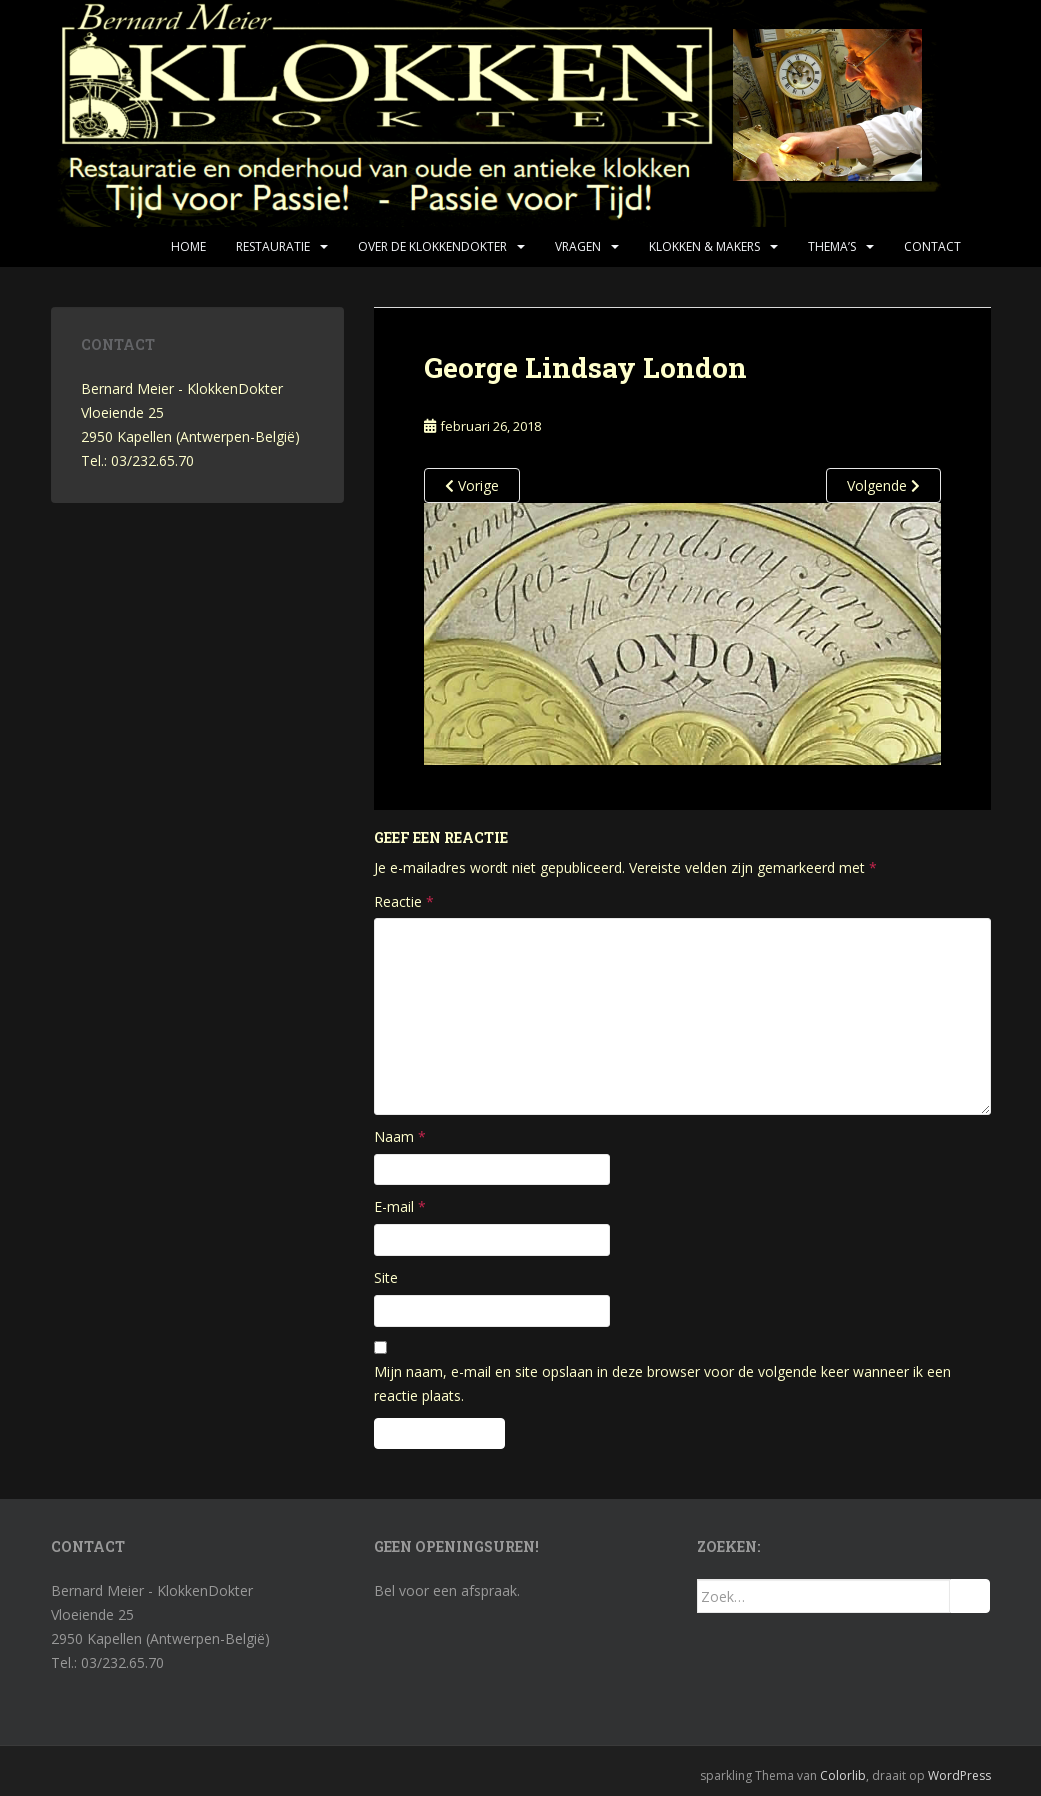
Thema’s (832, 246)
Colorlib (843, 1775)
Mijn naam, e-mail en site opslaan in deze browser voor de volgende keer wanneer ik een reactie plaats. (662, 1383)
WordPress (959, 1775)
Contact (932, 246)
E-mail (400, 1206)
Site (386, 1277)
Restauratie (273, 246)
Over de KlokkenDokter (432, 246)
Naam (400, 1136)
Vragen (578, 246)
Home (188, 246)
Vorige (472, 485)
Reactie (404, 901)
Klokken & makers (704, 246)
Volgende (883, 485)
